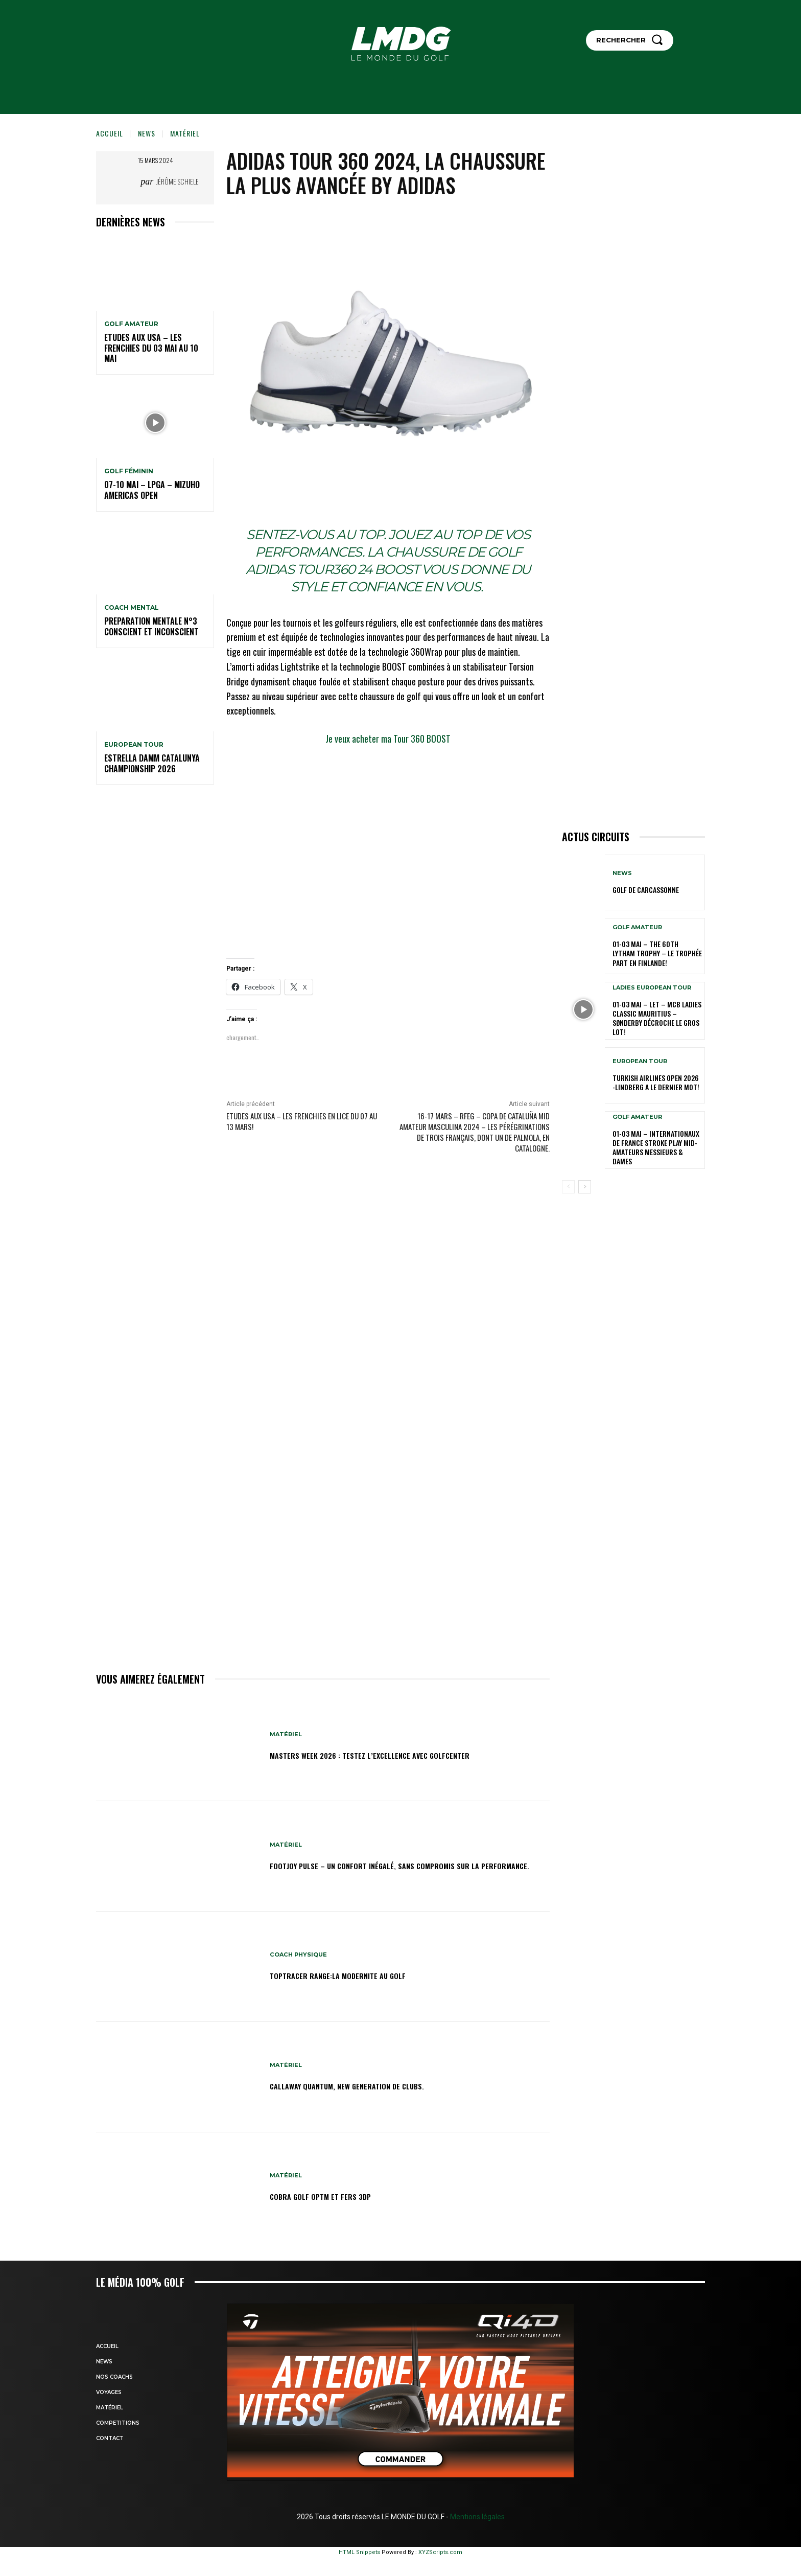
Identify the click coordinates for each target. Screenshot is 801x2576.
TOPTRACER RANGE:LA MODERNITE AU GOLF (358, 1975)
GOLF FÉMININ (128, 471)
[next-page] (584, 1186)
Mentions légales (477, 2517)
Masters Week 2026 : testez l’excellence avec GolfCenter (400, 1754)
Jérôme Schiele (177, 181)
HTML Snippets (359, 2552)
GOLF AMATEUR (131, 324)
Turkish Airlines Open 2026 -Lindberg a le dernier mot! (655, 1082)
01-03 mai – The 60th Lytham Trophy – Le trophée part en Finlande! (657, 953)
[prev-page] (568, 1186)
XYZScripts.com (440, 2552)
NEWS (146, 133)
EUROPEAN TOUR (133, 745)
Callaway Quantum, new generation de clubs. (372, 2085)
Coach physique (300, 1955)
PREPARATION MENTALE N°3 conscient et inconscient (151, 626)
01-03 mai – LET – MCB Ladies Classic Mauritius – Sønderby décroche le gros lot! (656, 1018)
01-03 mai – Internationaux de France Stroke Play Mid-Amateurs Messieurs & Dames (655, 1147)
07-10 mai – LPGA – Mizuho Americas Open (152, 489)
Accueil (109, 133)
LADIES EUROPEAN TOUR (651, 988)
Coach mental (131, 608)
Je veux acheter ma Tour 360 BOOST (388, 738)
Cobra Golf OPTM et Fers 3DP (335, 2195)
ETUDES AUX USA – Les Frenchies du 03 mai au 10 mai (151, 348)
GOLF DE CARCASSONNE (645, 889)
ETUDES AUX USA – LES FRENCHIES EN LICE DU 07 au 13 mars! (301, 1121)
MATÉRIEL (185, 133)
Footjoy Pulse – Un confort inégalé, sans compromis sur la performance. (405, 1864)
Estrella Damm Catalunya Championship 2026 (152, 763)
